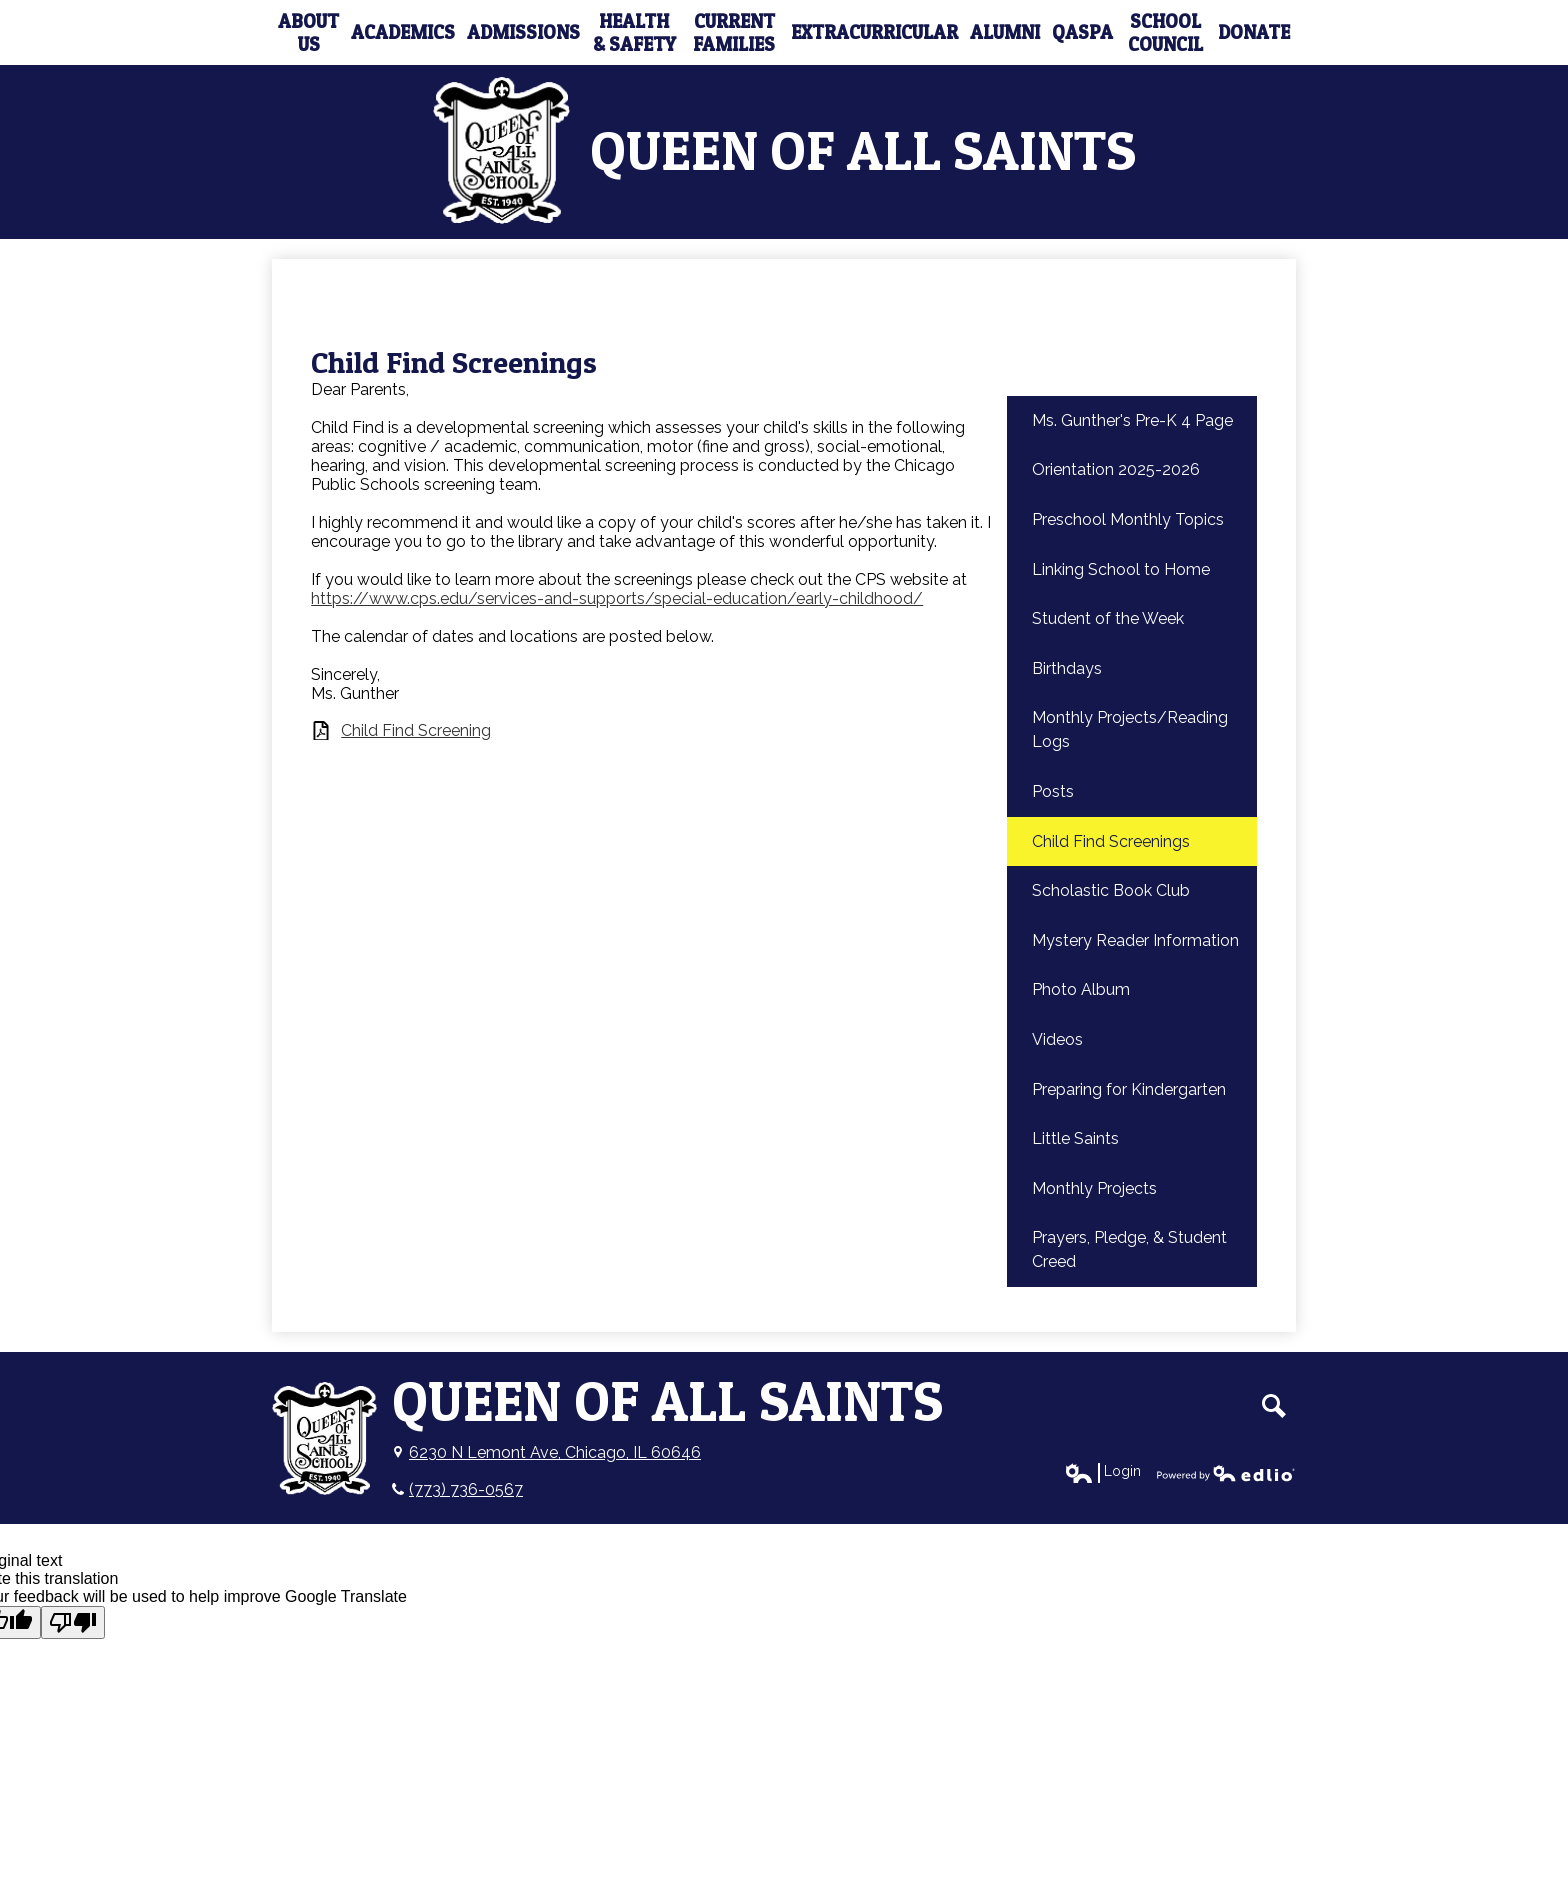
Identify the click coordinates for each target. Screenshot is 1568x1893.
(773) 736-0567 (466, 1489)
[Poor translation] (73, 1622)
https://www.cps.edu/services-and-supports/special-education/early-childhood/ (617, 598)
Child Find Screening (416, 730)
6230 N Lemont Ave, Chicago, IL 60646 (555, 1452)
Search (1274, 1406)
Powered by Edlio (1226, 1473)
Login (1102, 1472)
